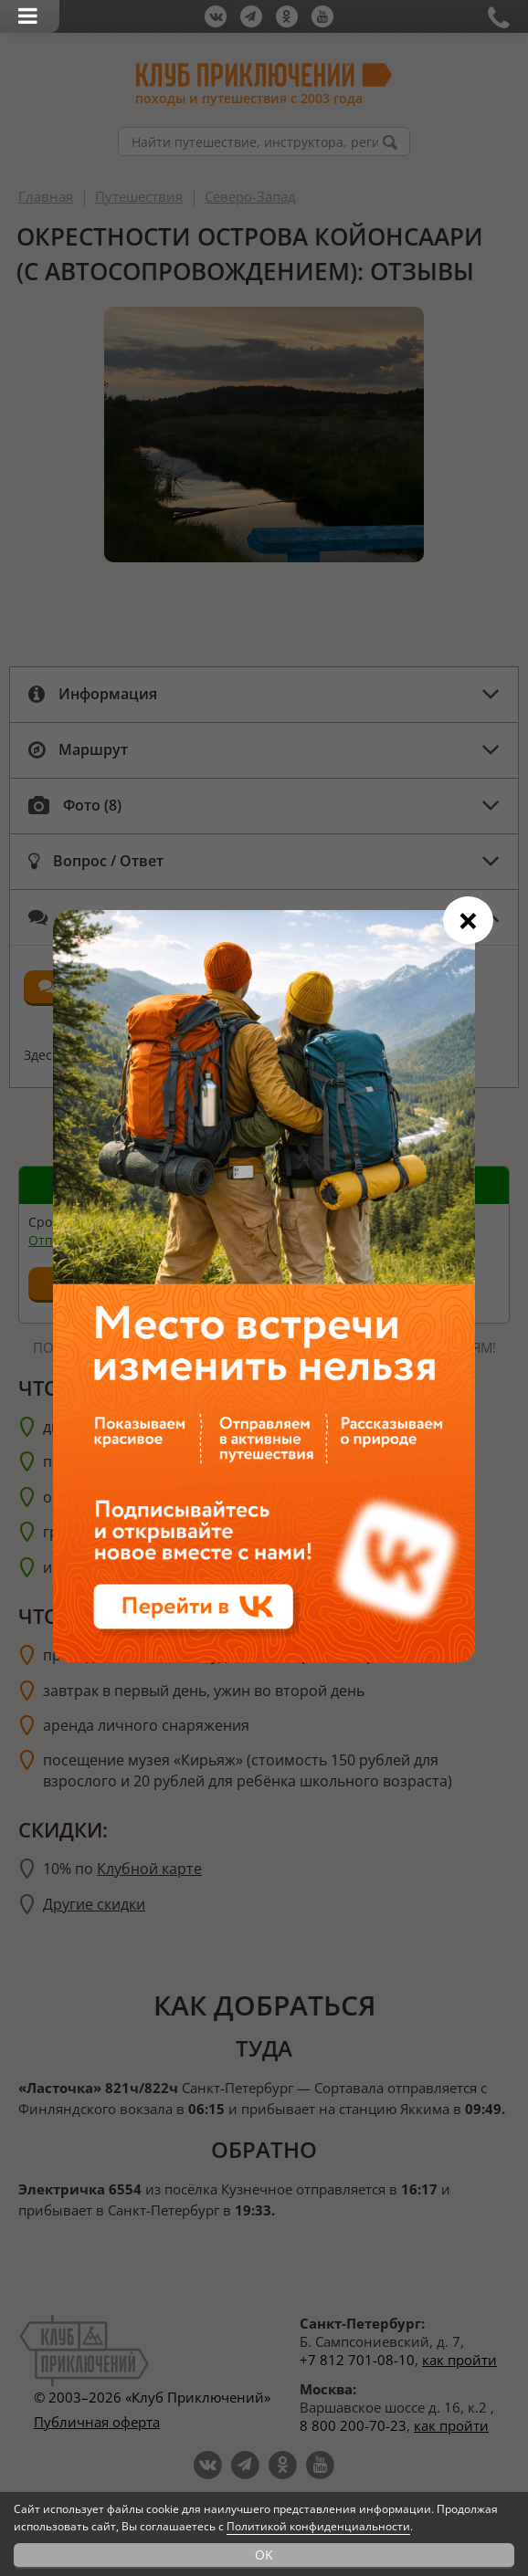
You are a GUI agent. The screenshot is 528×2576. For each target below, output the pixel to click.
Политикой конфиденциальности (318, 2526)
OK (264, 2554)
